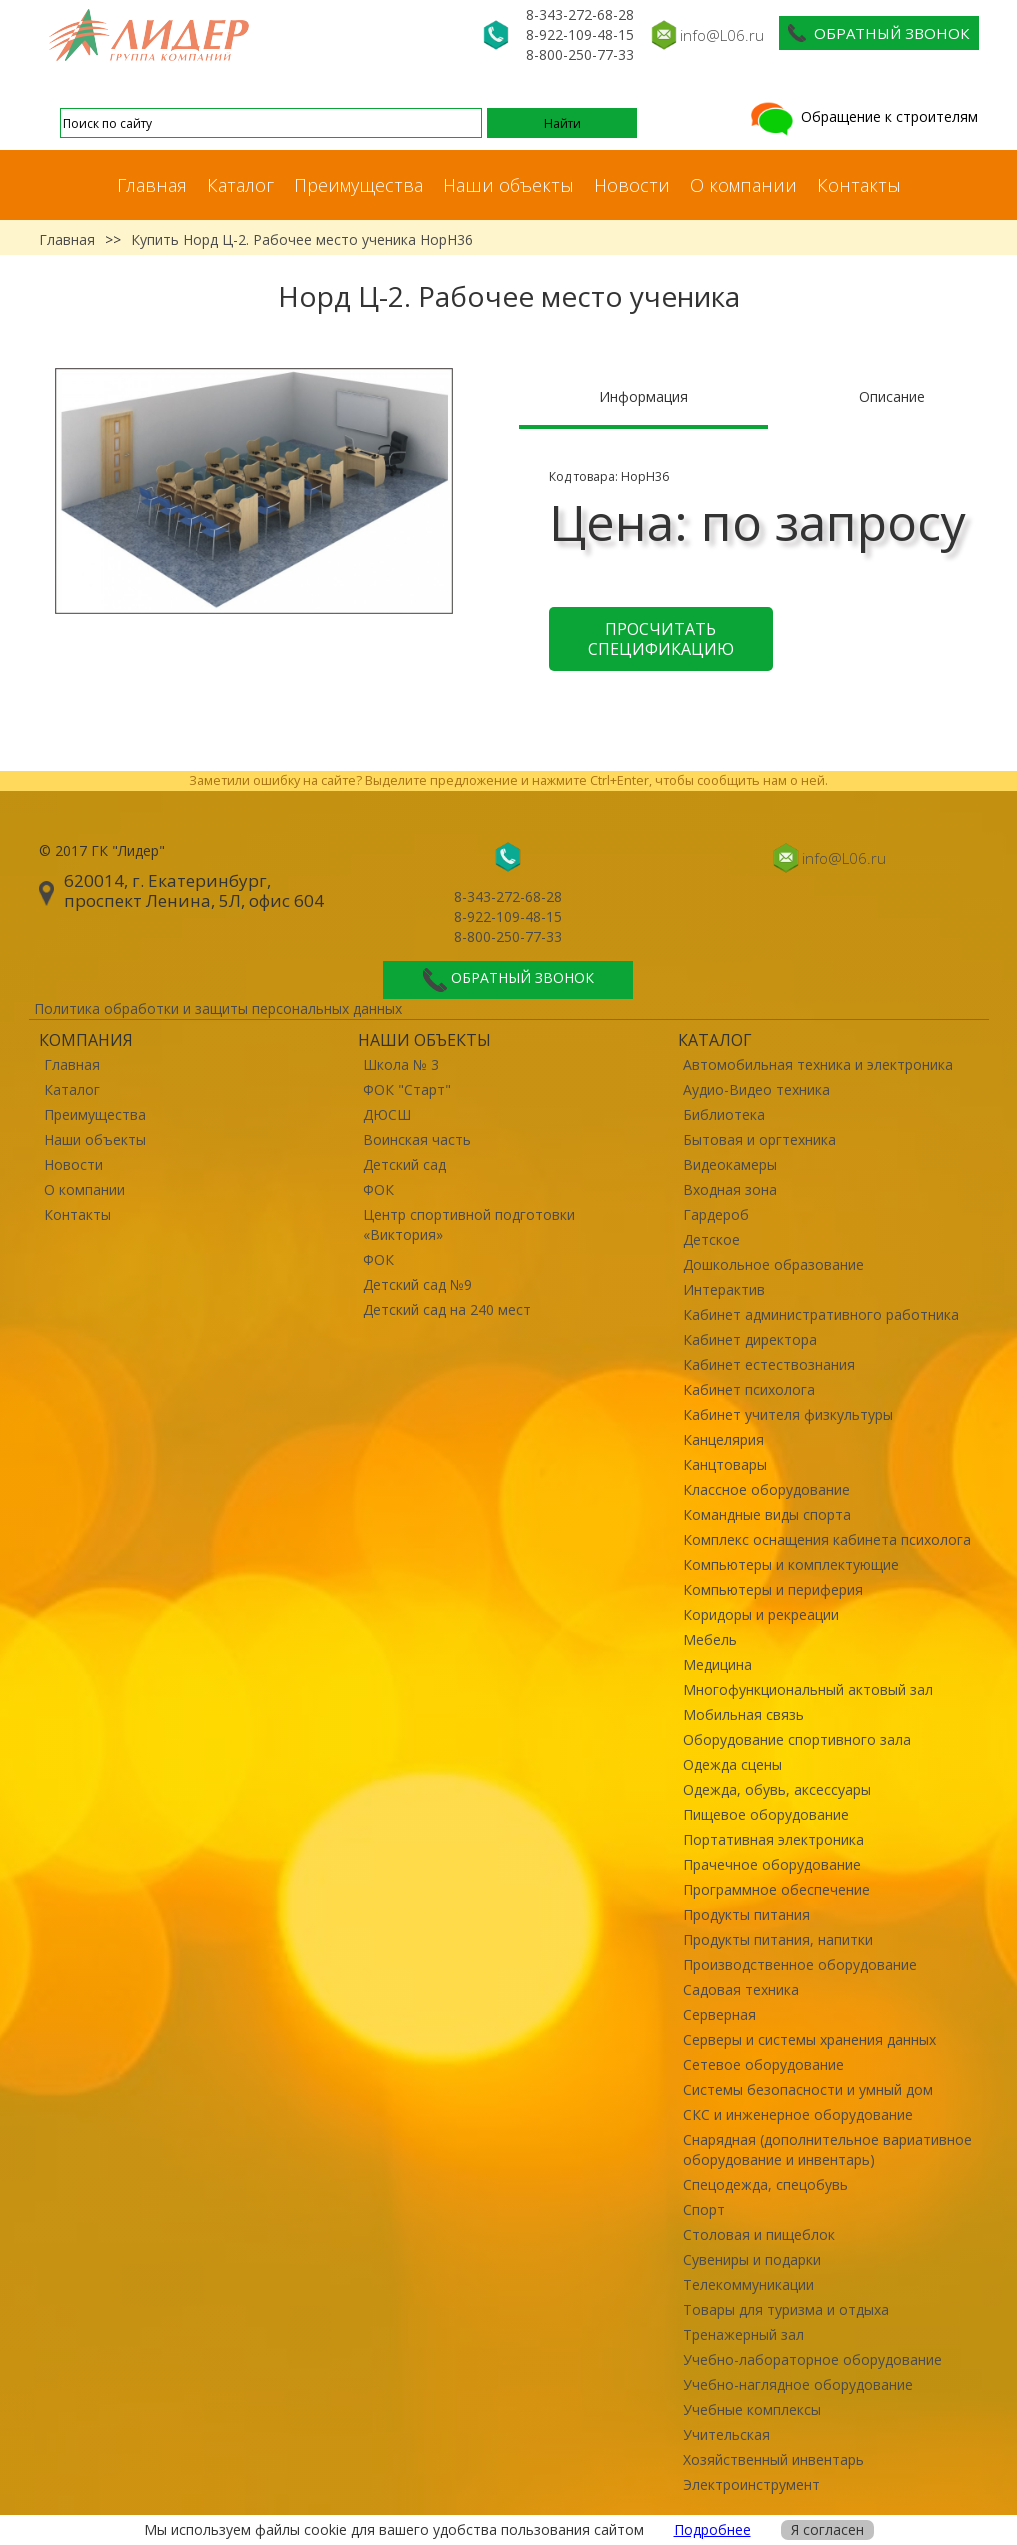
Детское (711, 1239)
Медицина (717, 1664)
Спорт (704, 2209)
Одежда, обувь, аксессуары (777, 1789)
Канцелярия (723, 1439)
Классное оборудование (766, 1489)
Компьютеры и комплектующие (791, 1564)
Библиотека (724, 1114)
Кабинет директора (750, 1339)
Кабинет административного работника (821, 1314)
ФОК (378, 1189)
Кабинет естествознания (769, 1364)
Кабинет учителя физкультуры (788, 1414)
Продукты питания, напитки (778, 1939)
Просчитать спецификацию (661, 639)
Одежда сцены (732, 1764)
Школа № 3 (401, 1064)
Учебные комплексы (752, 2409)
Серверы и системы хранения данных (809, 2039)
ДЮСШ (387, 1114)
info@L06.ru (722, 35)
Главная (152, 185)
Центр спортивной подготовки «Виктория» (469, 1224)
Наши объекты (508, 185)
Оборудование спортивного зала (797, 1739)
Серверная (719, 2014)
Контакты (859, 185)
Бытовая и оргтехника (759, 1139)
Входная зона (730, 1189)
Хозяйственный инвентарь (773, 2459)
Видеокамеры (730, 1164)
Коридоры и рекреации (761, 1614)
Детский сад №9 (417, 1284)
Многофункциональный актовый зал (808, 1689)
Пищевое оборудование (766, 1814)
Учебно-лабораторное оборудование (812, 2359)
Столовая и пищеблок (759, 2234)
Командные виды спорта (767, 1514)
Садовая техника (741, 1989)
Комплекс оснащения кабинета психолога (827, 1539)
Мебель (710, 1639)
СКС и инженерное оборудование (798, 2114)
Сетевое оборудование (763, 2064)
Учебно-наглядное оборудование (798, 2384)
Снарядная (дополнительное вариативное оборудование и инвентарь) (827, 2149)
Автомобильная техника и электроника (818, 1064)
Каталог (240, 185)
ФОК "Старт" (407, 1089)
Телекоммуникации (748, 2284)
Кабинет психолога (749, 1389)
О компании (743, 185)
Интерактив (724, 1289)
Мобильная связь (743, 1714)
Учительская (726, 2434)
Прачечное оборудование (772, 1864)
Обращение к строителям (862, 116)
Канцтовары (725, 1464)
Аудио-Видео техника (756, 1089)
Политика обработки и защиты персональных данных (218, 1008)
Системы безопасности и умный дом (808, 2089)
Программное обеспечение (776, 1889)
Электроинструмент (751, 2484)
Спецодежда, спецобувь (765, 2184)
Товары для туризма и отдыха (786, 2309)
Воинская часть (417, 1139)
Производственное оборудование (800, 1964)
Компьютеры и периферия (773, 1589)
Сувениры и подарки (752, 2259)
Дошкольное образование (773, 1264)
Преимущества (358, 185)
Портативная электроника (773, 1839)
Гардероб (716, 1214)
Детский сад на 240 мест (447, 1309)
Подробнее (712, 2529)
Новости (632, 185)
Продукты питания (746, 1914)
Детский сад (404, 1164)
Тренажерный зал (743, 2334)
